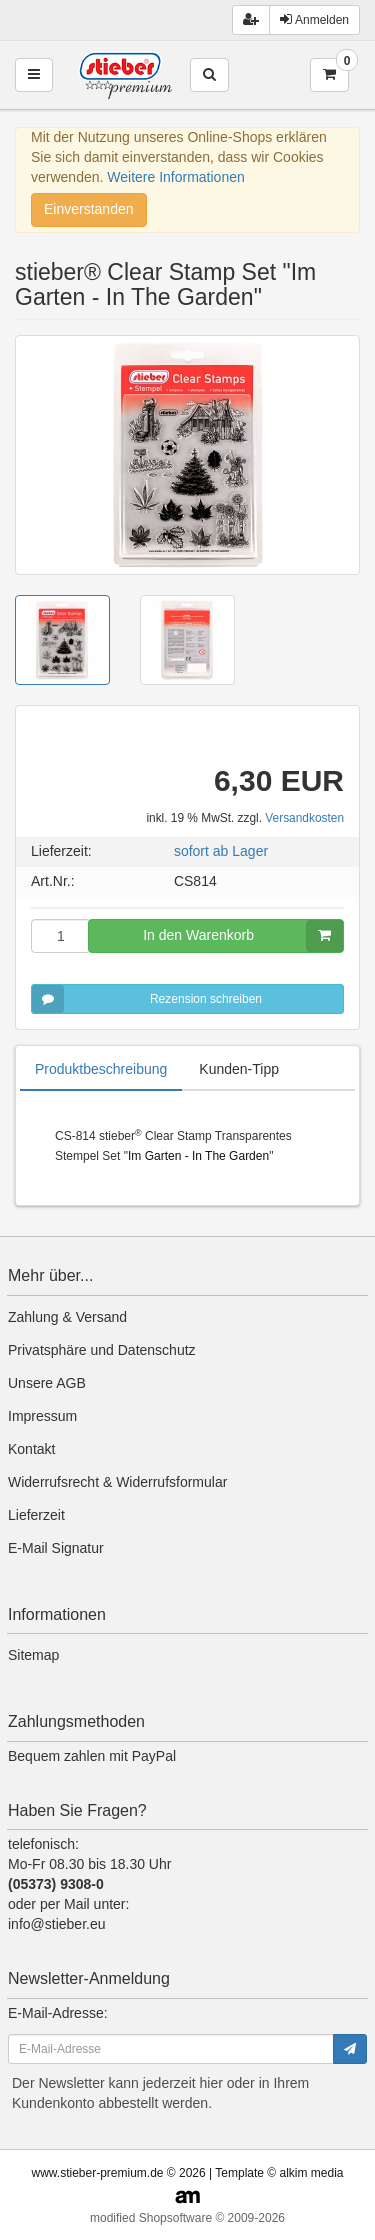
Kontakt (31, 1449)
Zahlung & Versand (67, 1317)
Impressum (42, 1416)
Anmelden (314, 19)
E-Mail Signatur (56, 1548)
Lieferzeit (36, 1515)
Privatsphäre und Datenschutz (102, 1350)
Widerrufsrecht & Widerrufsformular (117, 1482)
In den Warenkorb (243, 936)
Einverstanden (89, 209)
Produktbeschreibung (101, 1069)
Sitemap (33, 1655)
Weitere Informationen (175, 177)
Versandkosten (304, 818)
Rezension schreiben (147, 999)
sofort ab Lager (221, 851)
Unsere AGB (47, 1383)
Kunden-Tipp (239, 1069)
